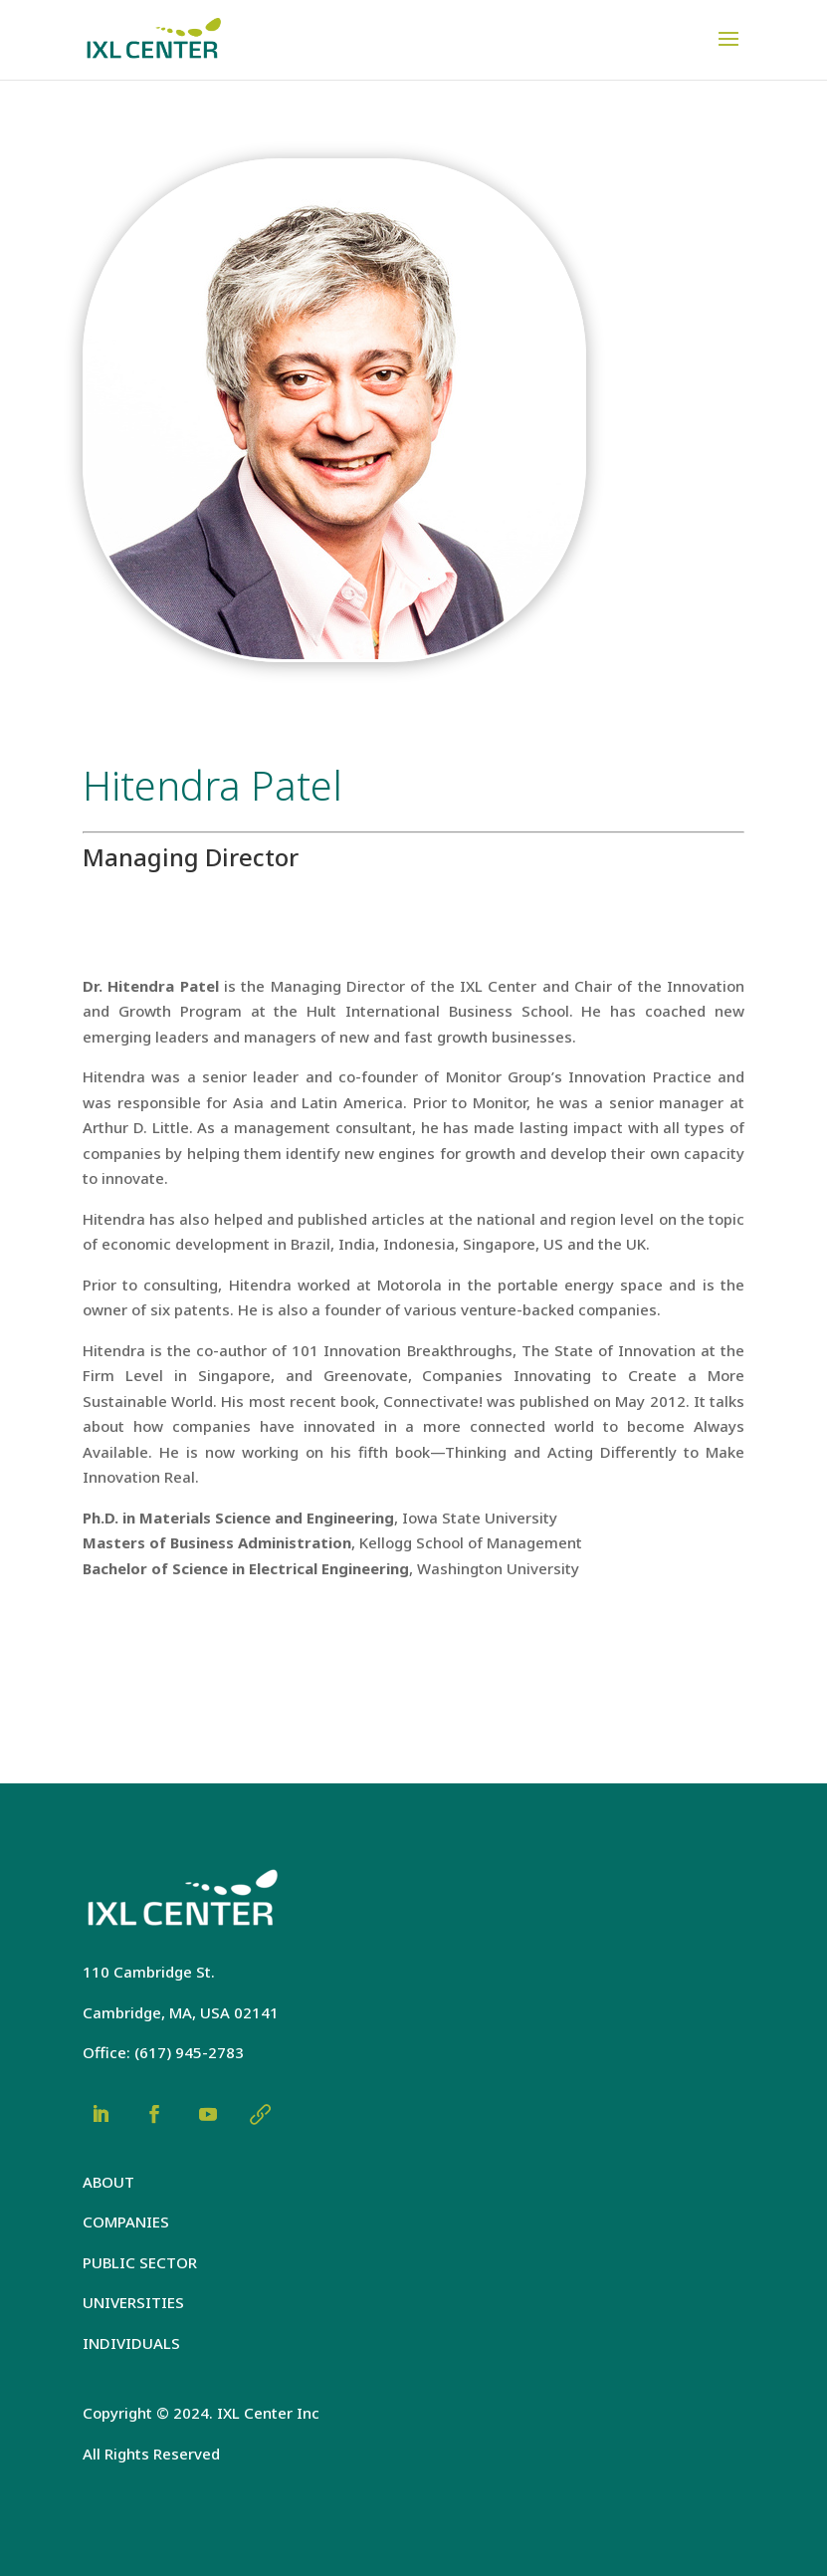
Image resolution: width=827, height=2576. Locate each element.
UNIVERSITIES (133, 2302)
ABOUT (108, 2182)
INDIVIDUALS (131, 2343)
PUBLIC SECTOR (140, 2262)
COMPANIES (126, 2221)
